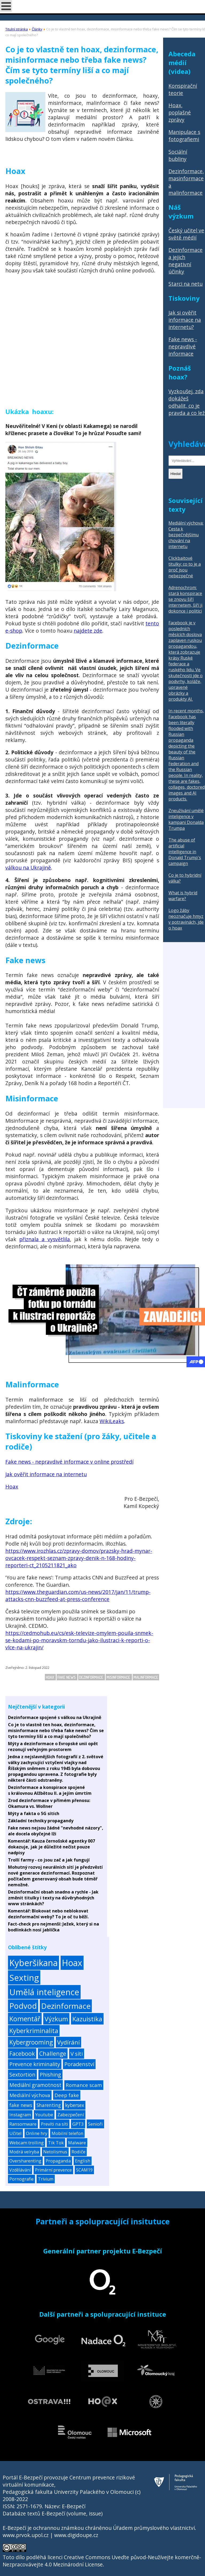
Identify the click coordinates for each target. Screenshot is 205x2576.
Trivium (45, 2179)
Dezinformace (91, 1677)
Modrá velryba (24, 2152)
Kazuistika (87, 2018)
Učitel (15, 2133)
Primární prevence (53, 2170)
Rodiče (78, 2152)
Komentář (24, 2018)
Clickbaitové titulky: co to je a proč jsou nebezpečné (184, 567)
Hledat (175, 474)
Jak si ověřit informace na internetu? (184, 320)
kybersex (74, 2105)
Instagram (20, 2114)
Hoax (11, 1486)
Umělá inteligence (44, 1992)
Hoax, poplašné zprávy (179, 112)
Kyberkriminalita (33, 2030)
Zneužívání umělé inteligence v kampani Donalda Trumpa (186, 819)
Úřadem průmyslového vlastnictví (154, 2527)
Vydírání (68, 2042)
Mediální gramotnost (35, 2085)
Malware (77, 2143)
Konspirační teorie (182, 89)
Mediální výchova (29, 2095)
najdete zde (88, 630)
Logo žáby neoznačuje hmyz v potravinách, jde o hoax (186, 919)
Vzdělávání (20, 2170)
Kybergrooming (31, 2042)
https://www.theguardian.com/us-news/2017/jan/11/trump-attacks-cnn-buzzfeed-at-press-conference (78, 1595)
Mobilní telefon (67, 2133)
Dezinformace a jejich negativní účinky (185, 260)
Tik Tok (56, 2143)
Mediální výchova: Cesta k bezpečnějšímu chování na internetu (185, 534)
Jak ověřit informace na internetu (46, 1474)
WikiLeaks (112, 1421)
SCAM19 (84, 2170)
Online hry (36, 2133)
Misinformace (119, 1677)
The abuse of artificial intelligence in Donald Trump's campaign (184, 851)
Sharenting (49, 2105)
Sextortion (22, 2074)
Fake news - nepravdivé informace (182, 346)
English (82, 2161)
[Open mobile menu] (6, 6)
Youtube (44, 2114)
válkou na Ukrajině (28, 867)
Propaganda (58, 2161)
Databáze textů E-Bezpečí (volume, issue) (52, 2513)
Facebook (22, 2053)
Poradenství (79, 2064)
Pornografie (21, 2179)
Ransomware (23, 2124)
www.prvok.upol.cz (26, 2535)
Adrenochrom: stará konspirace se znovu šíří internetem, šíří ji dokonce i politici (185, 599)
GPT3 (78, 2124)
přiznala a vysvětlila (44, 1239)
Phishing (50, 2074)
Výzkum (56, 2018)
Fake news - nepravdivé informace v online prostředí (69, 1461)
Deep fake (66, 2095)
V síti (76, 2053)
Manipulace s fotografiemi (184, 135)
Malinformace (145, 1677)
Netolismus (55, 2152)
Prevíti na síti (54, 2124)
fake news (67, 1677)
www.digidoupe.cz (76, 2535)
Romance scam (84, 2085)
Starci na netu (185, 283)
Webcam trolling (26, 2143)
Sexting (24, 1977)
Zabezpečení (70, 2114)
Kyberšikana (33, 1962)
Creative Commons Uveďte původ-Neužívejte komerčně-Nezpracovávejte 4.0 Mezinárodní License (102, 2561)
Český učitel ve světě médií (186, 234)
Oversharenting (25, 2161)
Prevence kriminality (34, 2064)
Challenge (52, 2053)
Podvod (23, 2006)
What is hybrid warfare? (182, 896)
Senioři (95, 2124)
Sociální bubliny (177, 155)
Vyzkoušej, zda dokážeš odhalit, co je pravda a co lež (186, 402)
